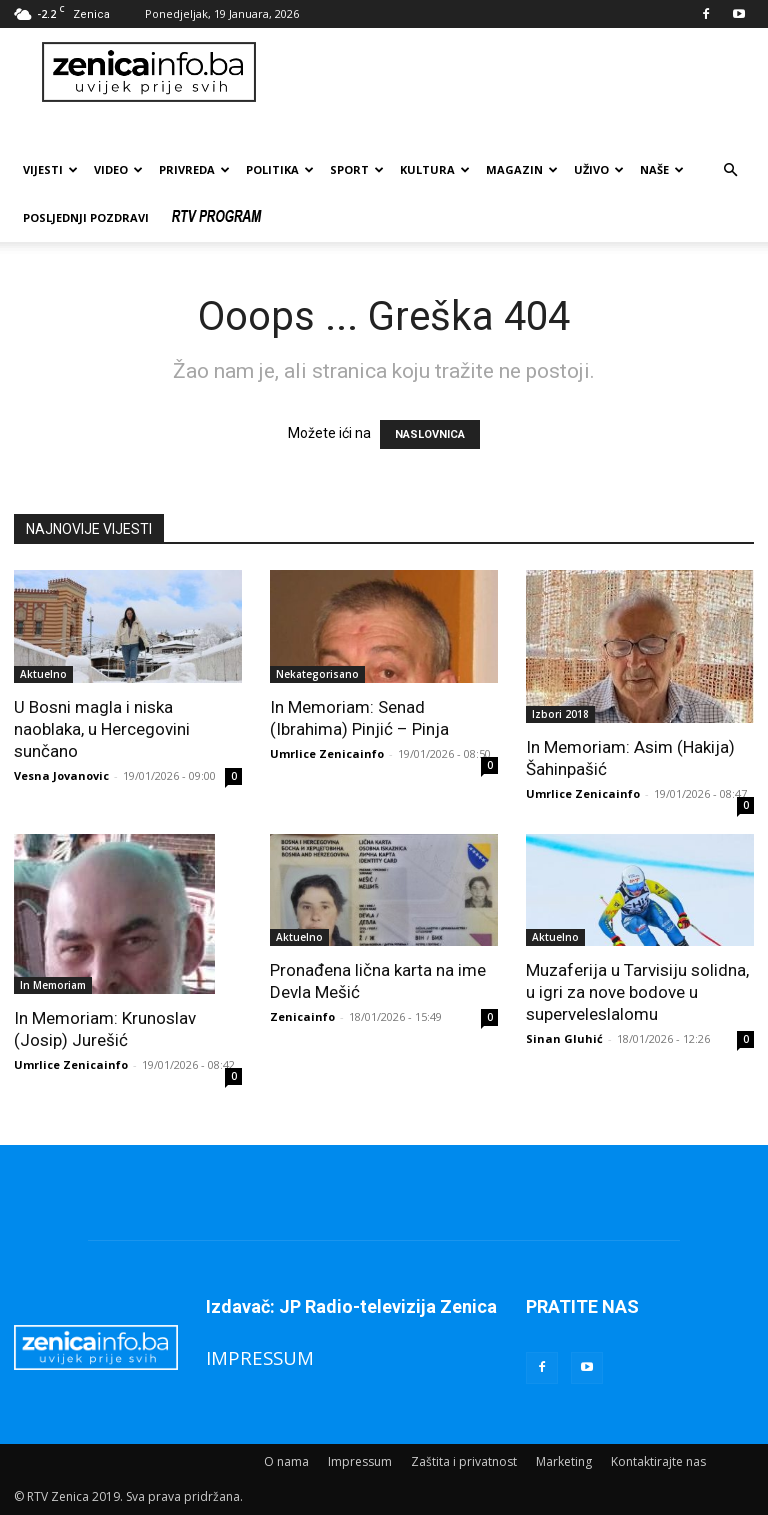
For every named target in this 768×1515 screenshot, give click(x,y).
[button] (730, 170)
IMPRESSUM (260, 1357)
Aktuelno (43, 674)
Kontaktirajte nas (658, 1461)
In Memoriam (53, 985)
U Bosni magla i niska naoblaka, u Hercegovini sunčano (102, 729)
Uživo (599, 169)
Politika (280, 169)
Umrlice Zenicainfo (327, 753)
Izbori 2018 (560, 714)
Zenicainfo (302, 1016)
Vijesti (50, 169)
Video (118, 169)
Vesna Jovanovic (61, 775)
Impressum (360, 1461)
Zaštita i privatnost (464, 1461)
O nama (286, 1461)
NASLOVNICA (430, 434)
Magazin (522, 169)
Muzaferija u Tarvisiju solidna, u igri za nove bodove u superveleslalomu (637, 992)
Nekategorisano (317, 674)
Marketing (564, 1461)
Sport (357, 169)
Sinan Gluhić (564, 1038)
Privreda (194, 169)
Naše (662, 169)
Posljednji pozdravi (86, 217)
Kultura (435, 169)
